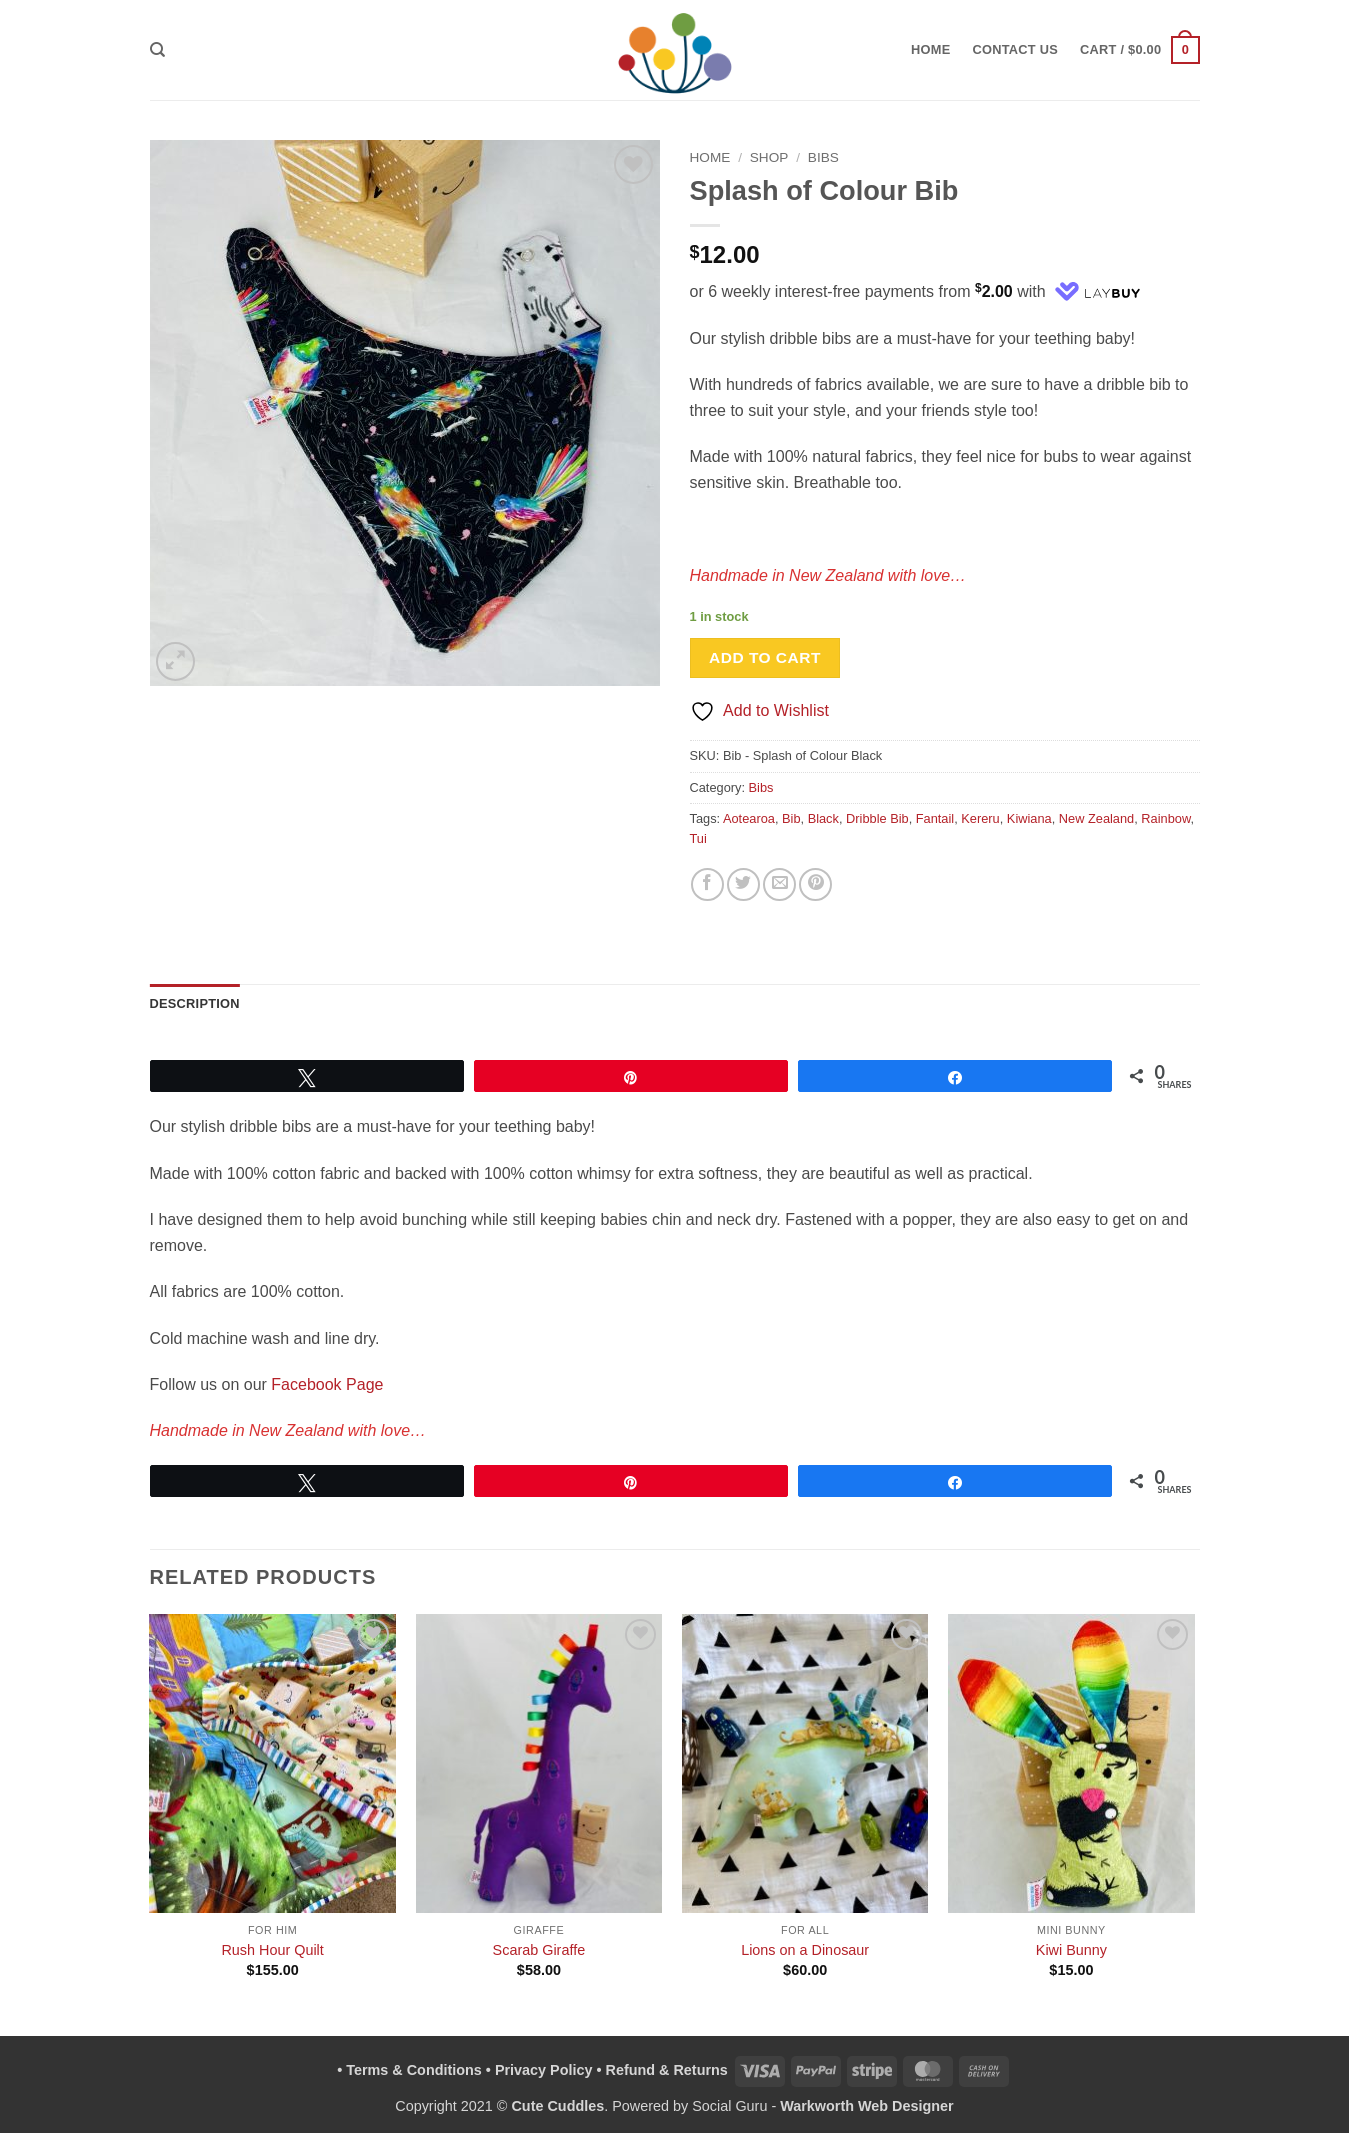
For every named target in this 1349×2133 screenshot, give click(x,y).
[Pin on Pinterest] (815, 884)
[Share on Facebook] (707, 884)
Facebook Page (327, 1384)
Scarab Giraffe (539, 1950)
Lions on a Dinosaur (805, 1950)
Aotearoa (749, 818)
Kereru (980, 818)
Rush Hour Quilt (272, 1950)
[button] (1139, 50)
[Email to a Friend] (779, 884)
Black (823, 818)
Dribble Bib (877, 818)
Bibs (823, 157)
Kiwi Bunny (1071, 1950)
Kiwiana (1029, 818)
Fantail (935, 818)
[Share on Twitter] (743, 884)
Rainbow (1165, 818)
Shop (769, 157)
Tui (698, 838)
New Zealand (1096, 818)
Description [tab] (195, 1003)
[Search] (157, 50)
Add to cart (765, 657)
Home (930, 49)
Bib (791, 818)
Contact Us (1016, 49)
